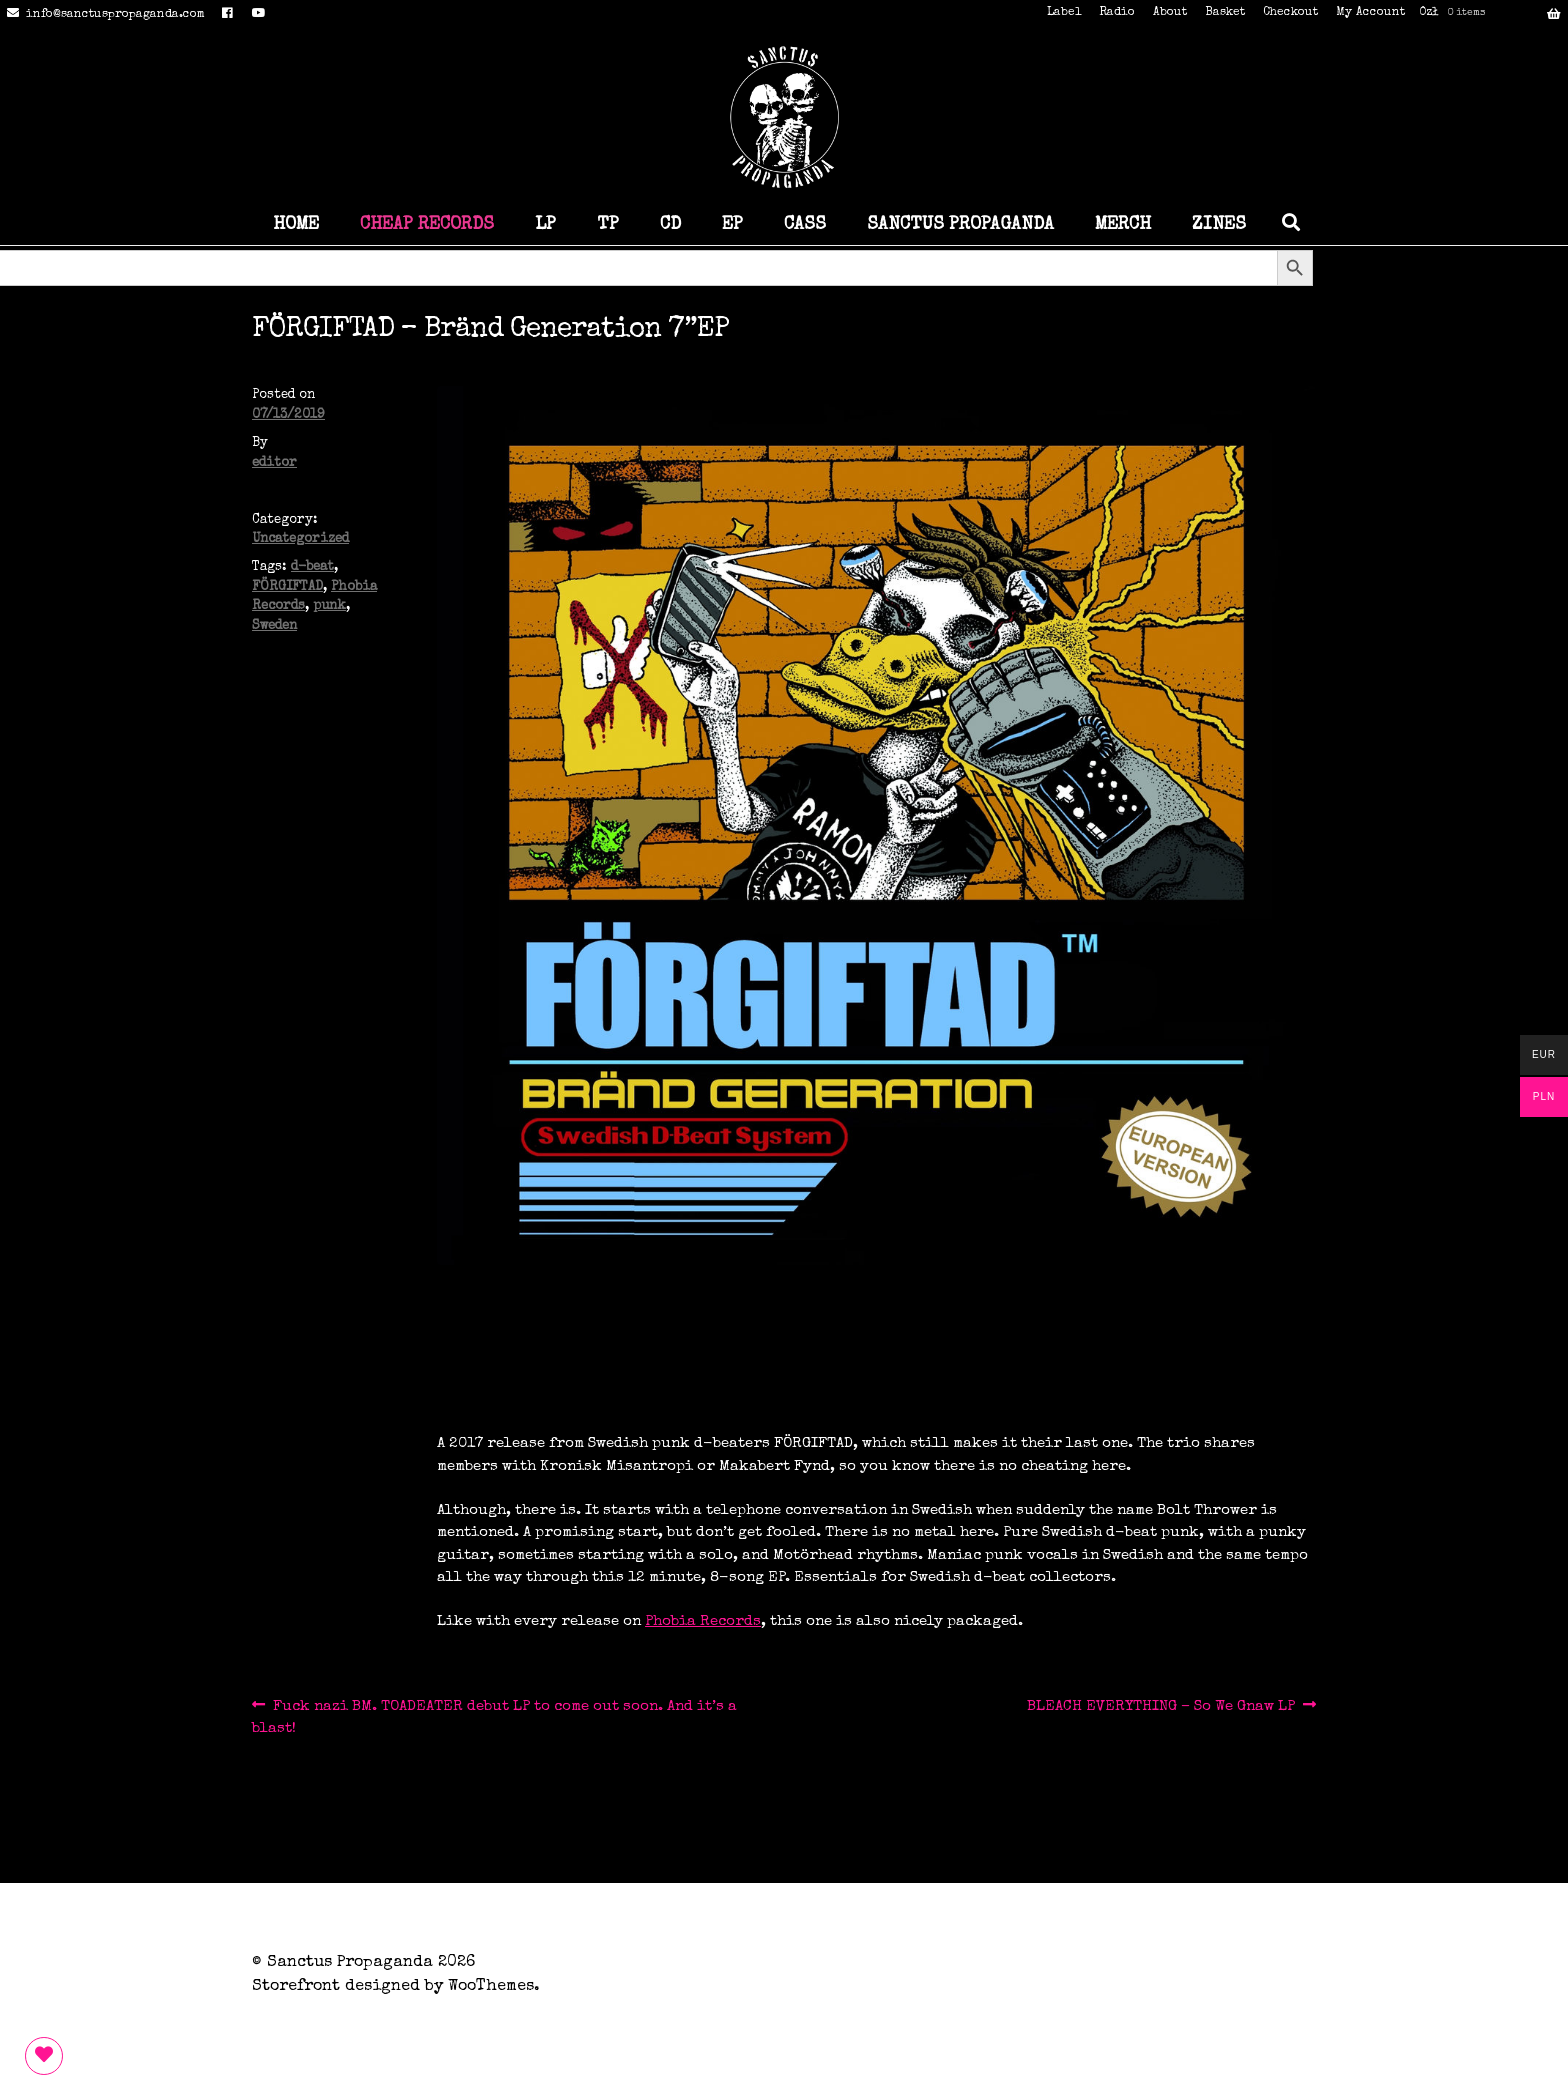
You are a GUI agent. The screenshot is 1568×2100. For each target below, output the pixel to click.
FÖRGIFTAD (287, 587)
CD (670, 225)
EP (732, 225)
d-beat (312, 567)
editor (274, 463)
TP (608, 225)
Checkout (1290, 13)
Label (1064, 13)
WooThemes (491, 1987)
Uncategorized (300, 539)
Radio (1117, 13)
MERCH (1123, 225)
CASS (805, 225)
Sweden (274, 626)
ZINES (1219, 225)
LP (545, 225)
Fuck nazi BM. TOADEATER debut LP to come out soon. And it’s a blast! (494, 1715)
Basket (1225, 13)
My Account (1370, 13)
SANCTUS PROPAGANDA (960, 225)
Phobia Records (703, 1621)
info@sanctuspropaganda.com (102, 15)
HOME (296, 225)
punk (329, 606)
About (1170, 13)
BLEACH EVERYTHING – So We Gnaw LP (1161, 1706)
